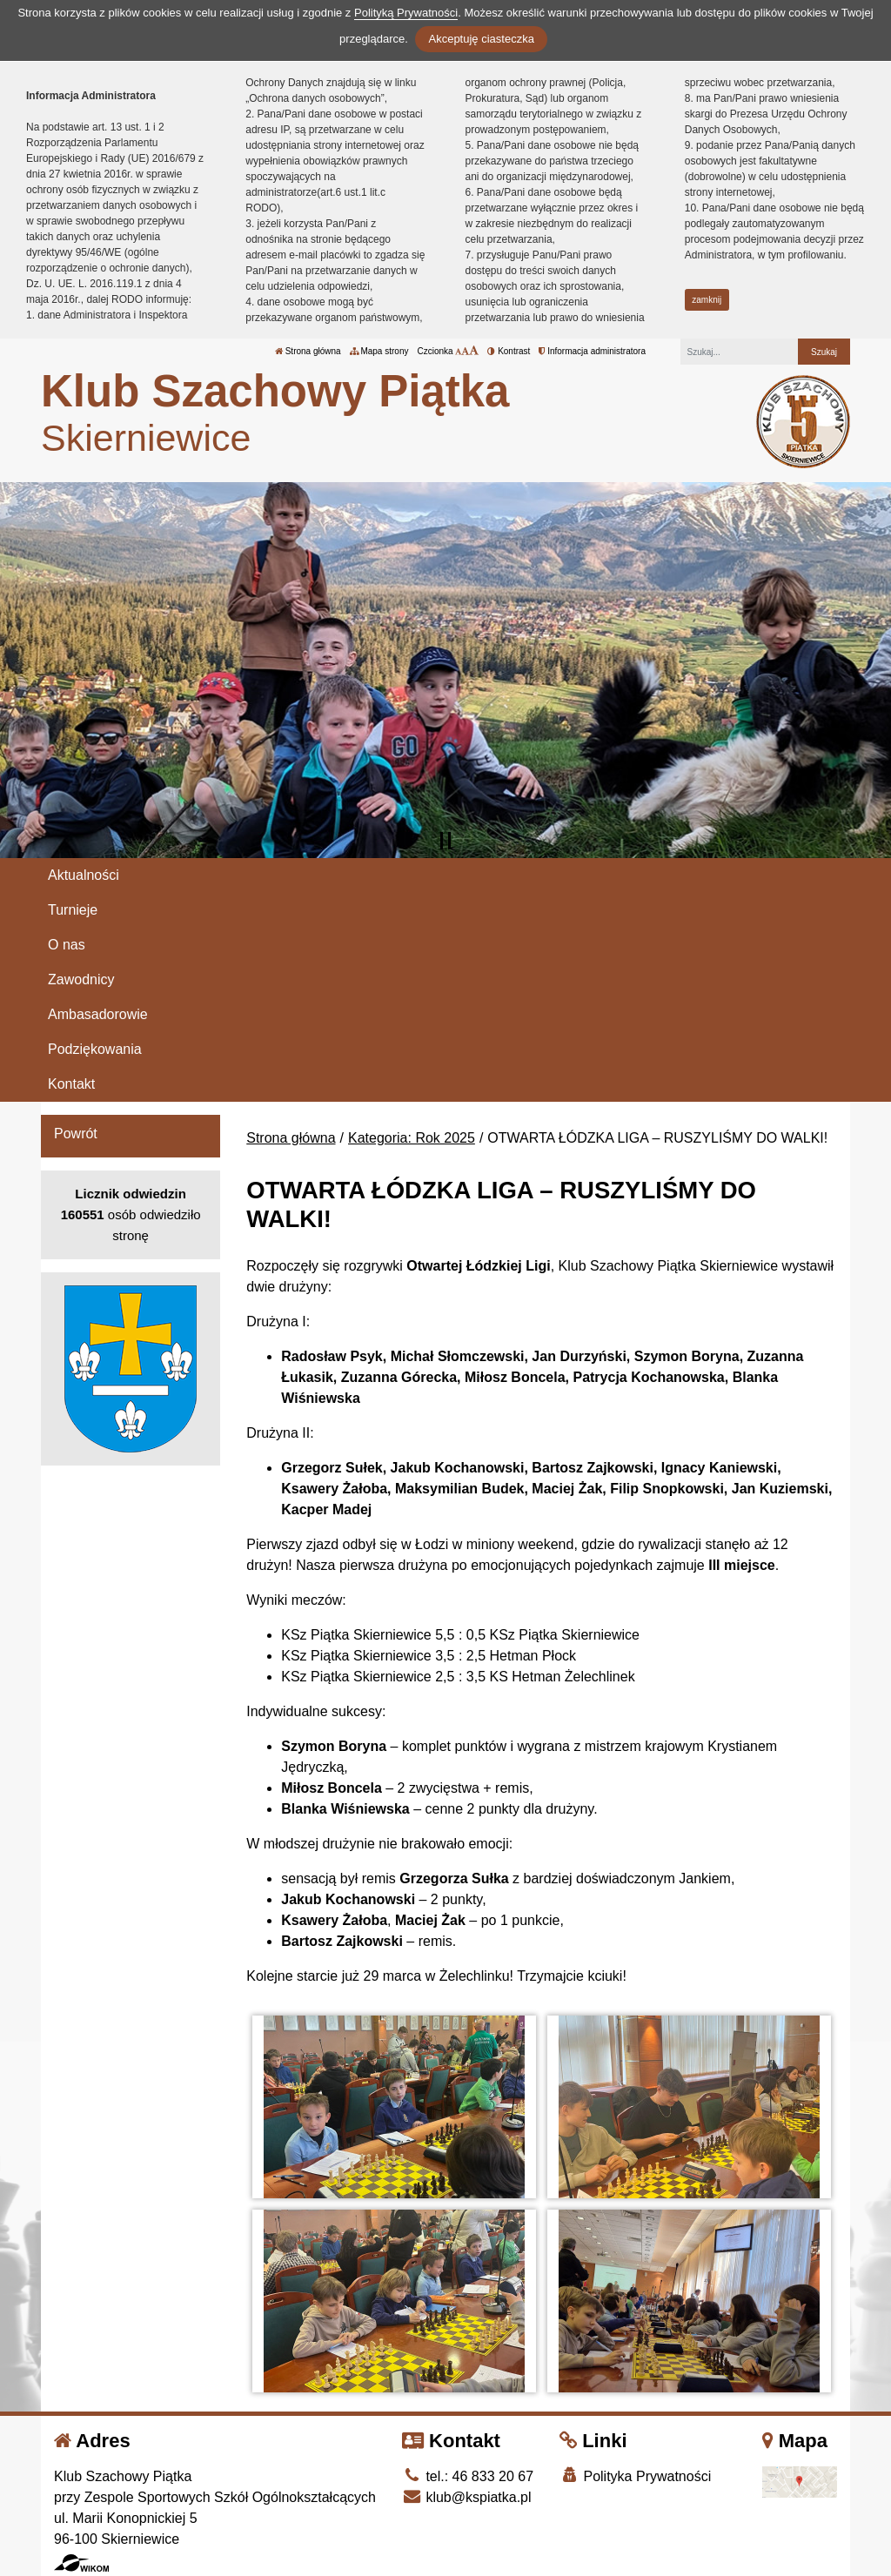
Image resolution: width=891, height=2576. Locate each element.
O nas (66, 944)
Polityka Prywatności (635, 2475)
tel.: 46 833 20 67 (467, 2476)
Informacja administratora (592, 351)
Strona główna (308, 351)
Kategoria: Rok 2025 (411, 1137)
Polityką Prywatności (406, 12)
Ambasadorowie (98, 1014)
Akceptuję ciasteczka (480, 38)
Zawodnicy (81, 979)
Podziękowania (95, 1049)
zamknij (706, 300)
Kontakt (71, 1084)
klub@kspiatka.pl (467, 2497)
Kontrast (508, 351)
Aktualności (83, 875)
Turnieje (72, 909)
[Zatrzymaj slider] (445, 840)
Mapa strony (379, 351)
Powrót (75, 1133)
